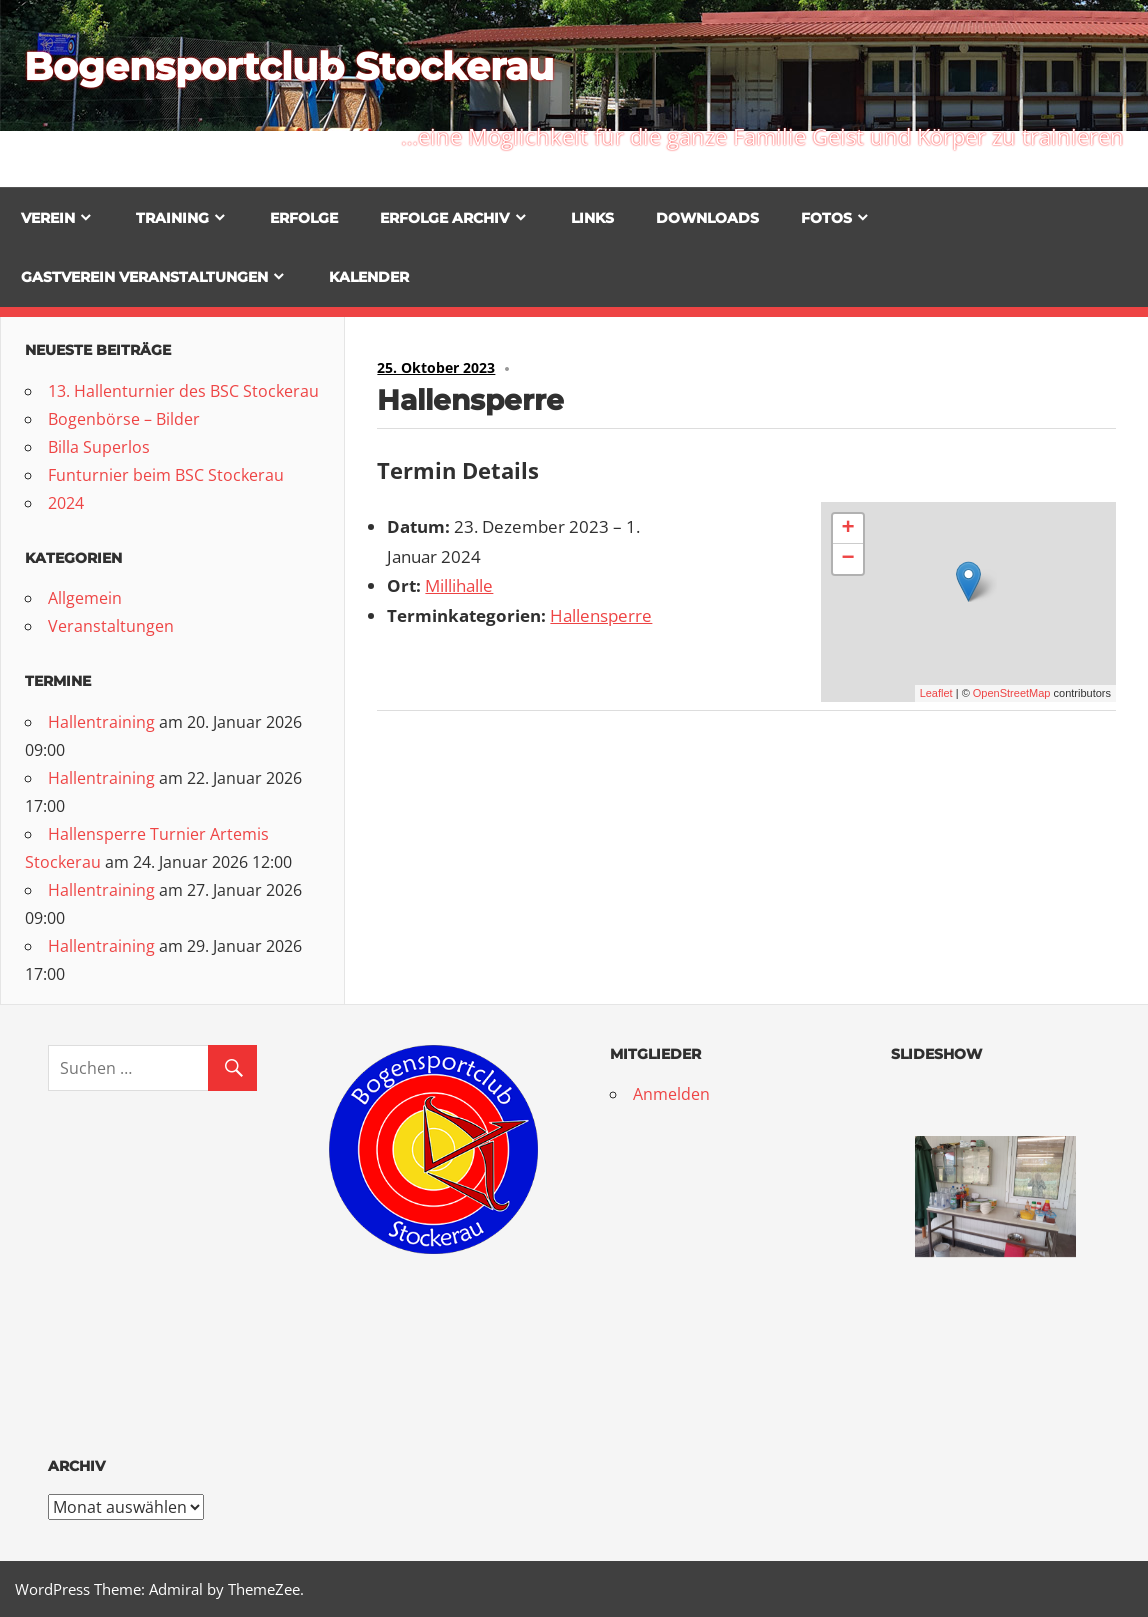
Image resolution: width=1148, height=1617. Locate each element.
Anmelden (671, 1094)
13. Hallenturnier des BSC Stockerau (183, 391)
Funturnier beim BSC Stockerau (166, 475)
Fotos (826, 218)
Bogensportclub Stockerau (303, 65)
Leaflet (936, 693)
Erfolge (304, 218)
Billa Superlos (99, 447)
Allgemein (85, 598)
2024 (66, 503)
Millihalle (459, 585)
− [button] (847, 559)
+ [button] (847, 529)
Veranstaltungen (111, 626)
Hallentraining (101, 722)
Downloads (707, 218)
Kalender (369, 277)
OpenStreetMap (1012, 693)
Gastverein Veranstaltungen (144, 277)
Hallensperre (601, 615)
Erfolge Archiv (444, 218)
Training (172, 218)
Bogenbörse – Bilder (124, 419)
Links (592, 218)
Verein (48, 218)
